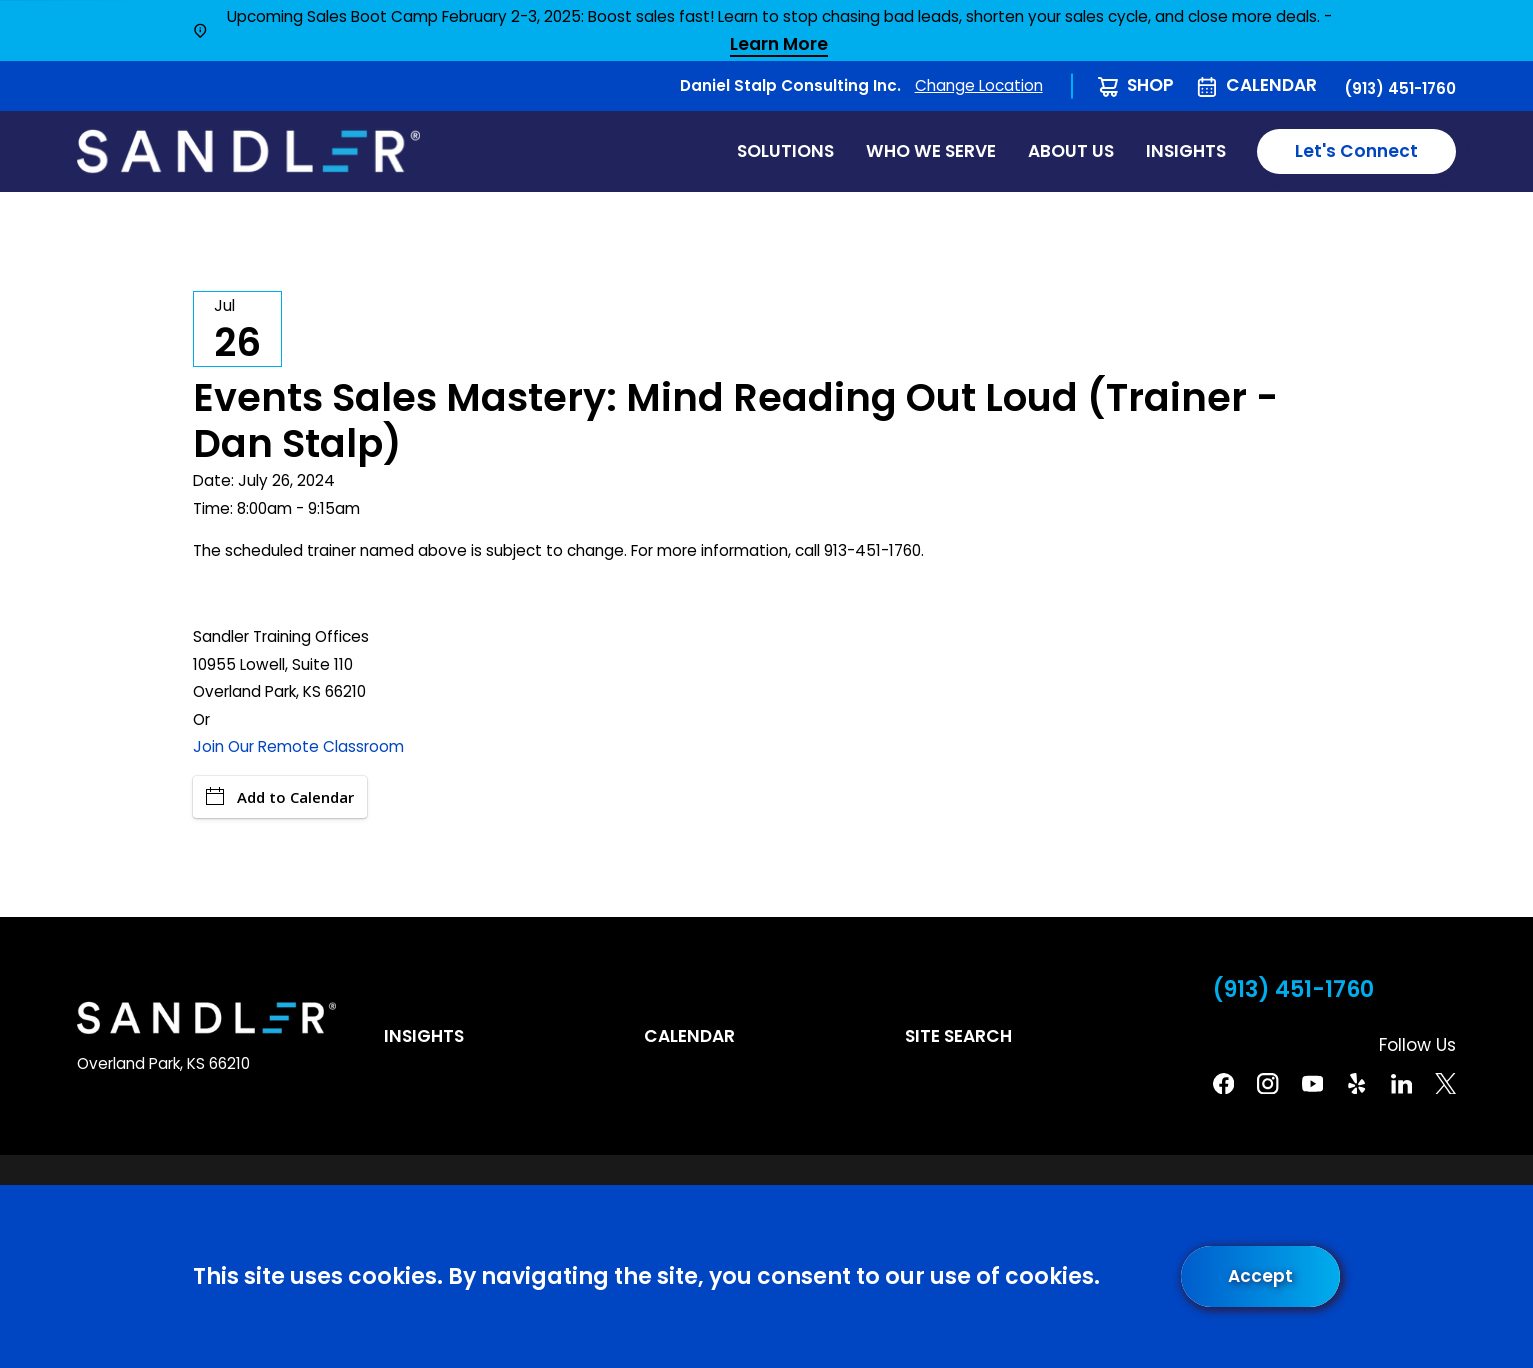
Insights (424, 1036)
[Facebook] (1223, 1083)
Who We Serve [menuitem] (931, 151)
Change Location (979, 85)
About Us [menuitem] (1071, 151)
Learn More (779, 45)
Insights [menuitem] (1186, 151)
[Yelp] (1356, 1083)
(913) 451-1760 (1400, 88)
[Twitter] (1445, 1083)
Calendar (1271, 85)
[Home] (248, 151)
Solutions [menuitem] (785, 151)
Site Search (958, 1036)
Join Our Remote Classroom (298, 746)
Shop (1150, 85)
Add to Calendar (280, 797)
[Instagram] (1267, 1083)
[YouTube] (1312, 1083)
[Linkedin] (1401, 1083)
